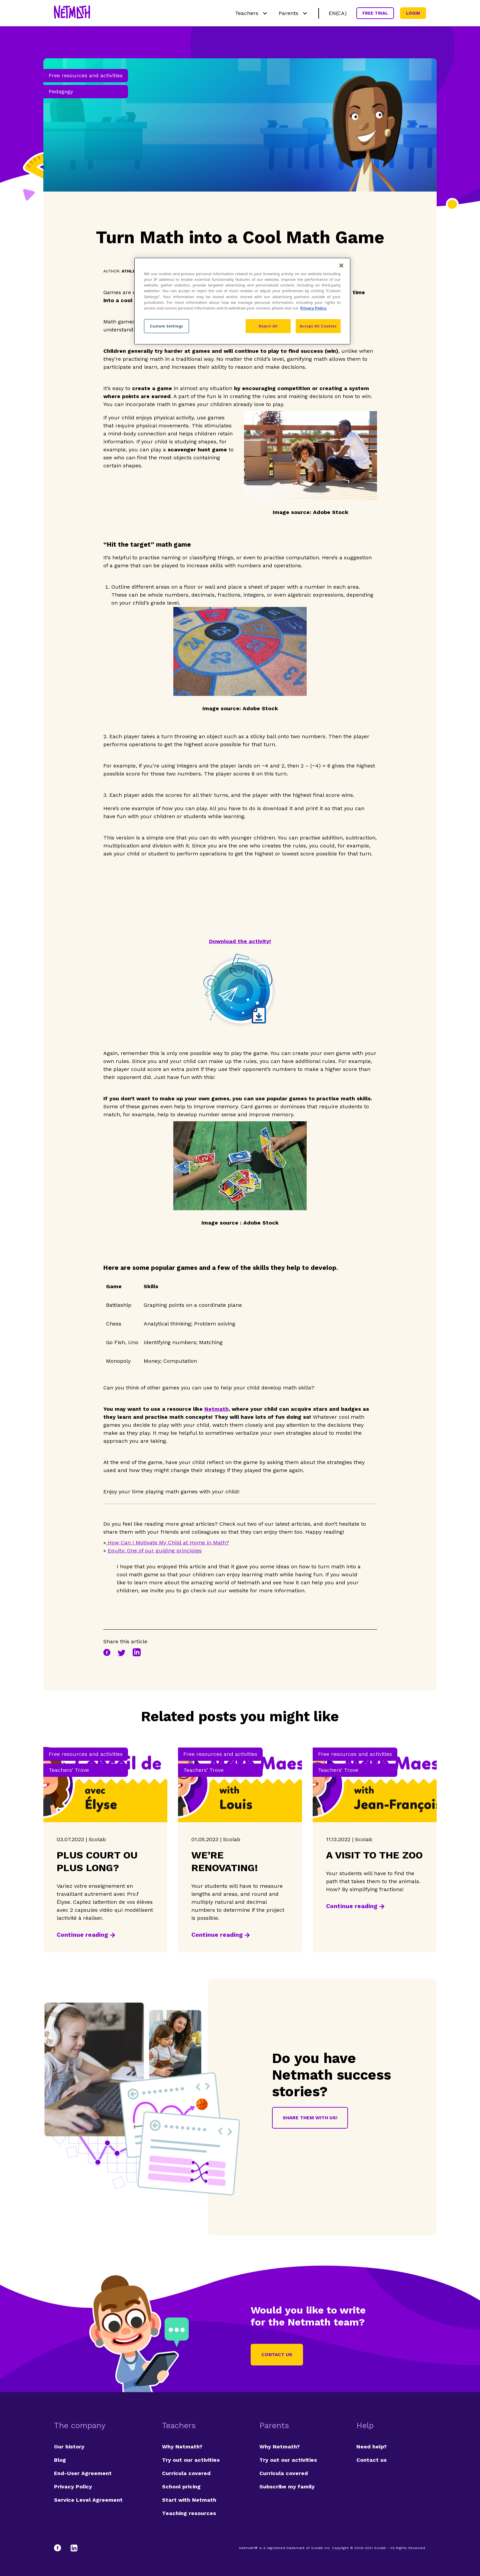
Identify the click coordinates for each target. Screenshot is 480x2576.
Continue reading (82, 1934)
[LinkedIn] (74, 2548)
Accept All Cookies (318, 325)
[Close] (341, 265)
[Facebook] (60, 2548)
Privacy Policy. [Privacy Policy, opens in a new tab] (313, 307)
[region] (242, 301)
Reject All (268, 325)
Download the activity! (240, 941)
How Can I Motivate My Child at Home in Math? (167, 1542)
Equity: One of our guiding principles (155, 1550)
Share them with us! (310, 2117)
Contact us (276, 2354)
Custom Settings (166, 325)
